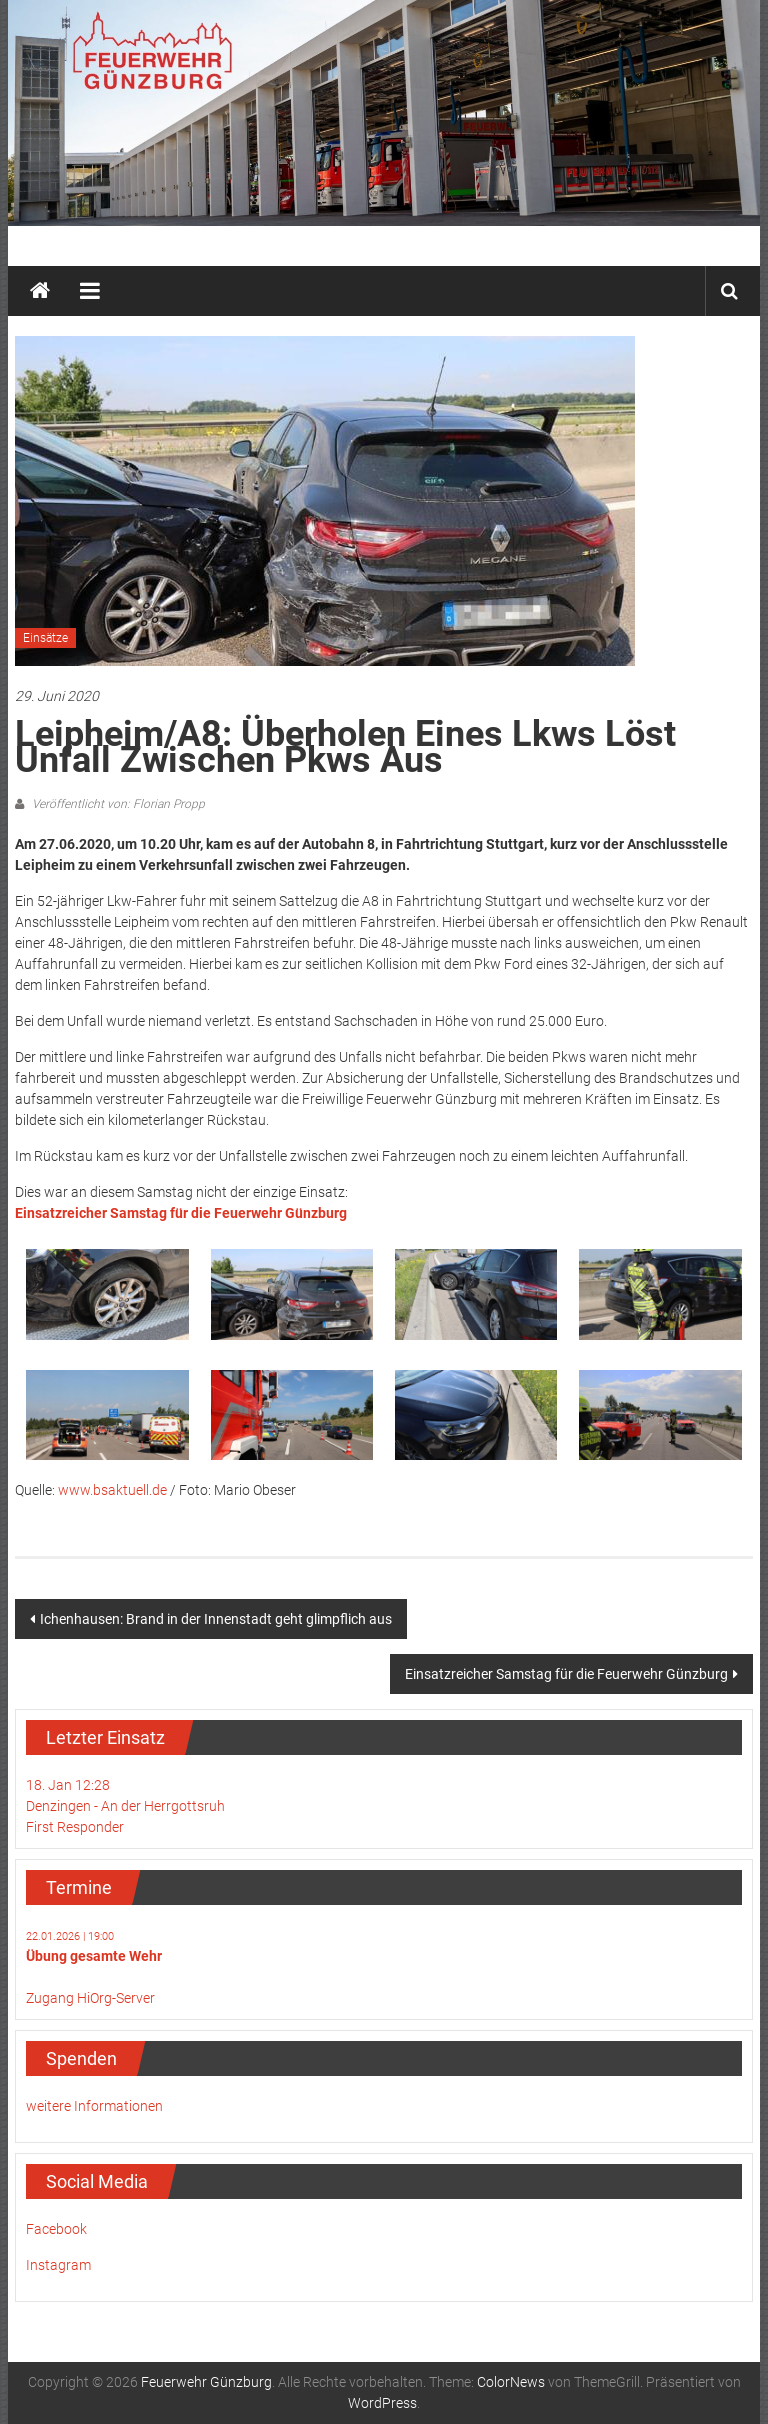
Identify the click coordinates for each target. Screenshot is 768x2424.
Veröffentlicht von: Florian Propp (117, 804)
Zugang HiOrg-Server (90, 1998)
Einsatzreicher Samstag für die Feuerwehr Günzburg (566, 1674)
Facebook (56, 2229)
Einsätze (45, 638)
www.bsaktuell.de (112, 1490)
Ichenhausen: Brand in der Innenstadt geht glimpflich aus (216, 1619)
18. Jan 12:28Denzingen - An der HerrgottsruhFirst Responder (125, 1806)
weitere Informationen (94, 2106)
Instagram (58, 2265)
